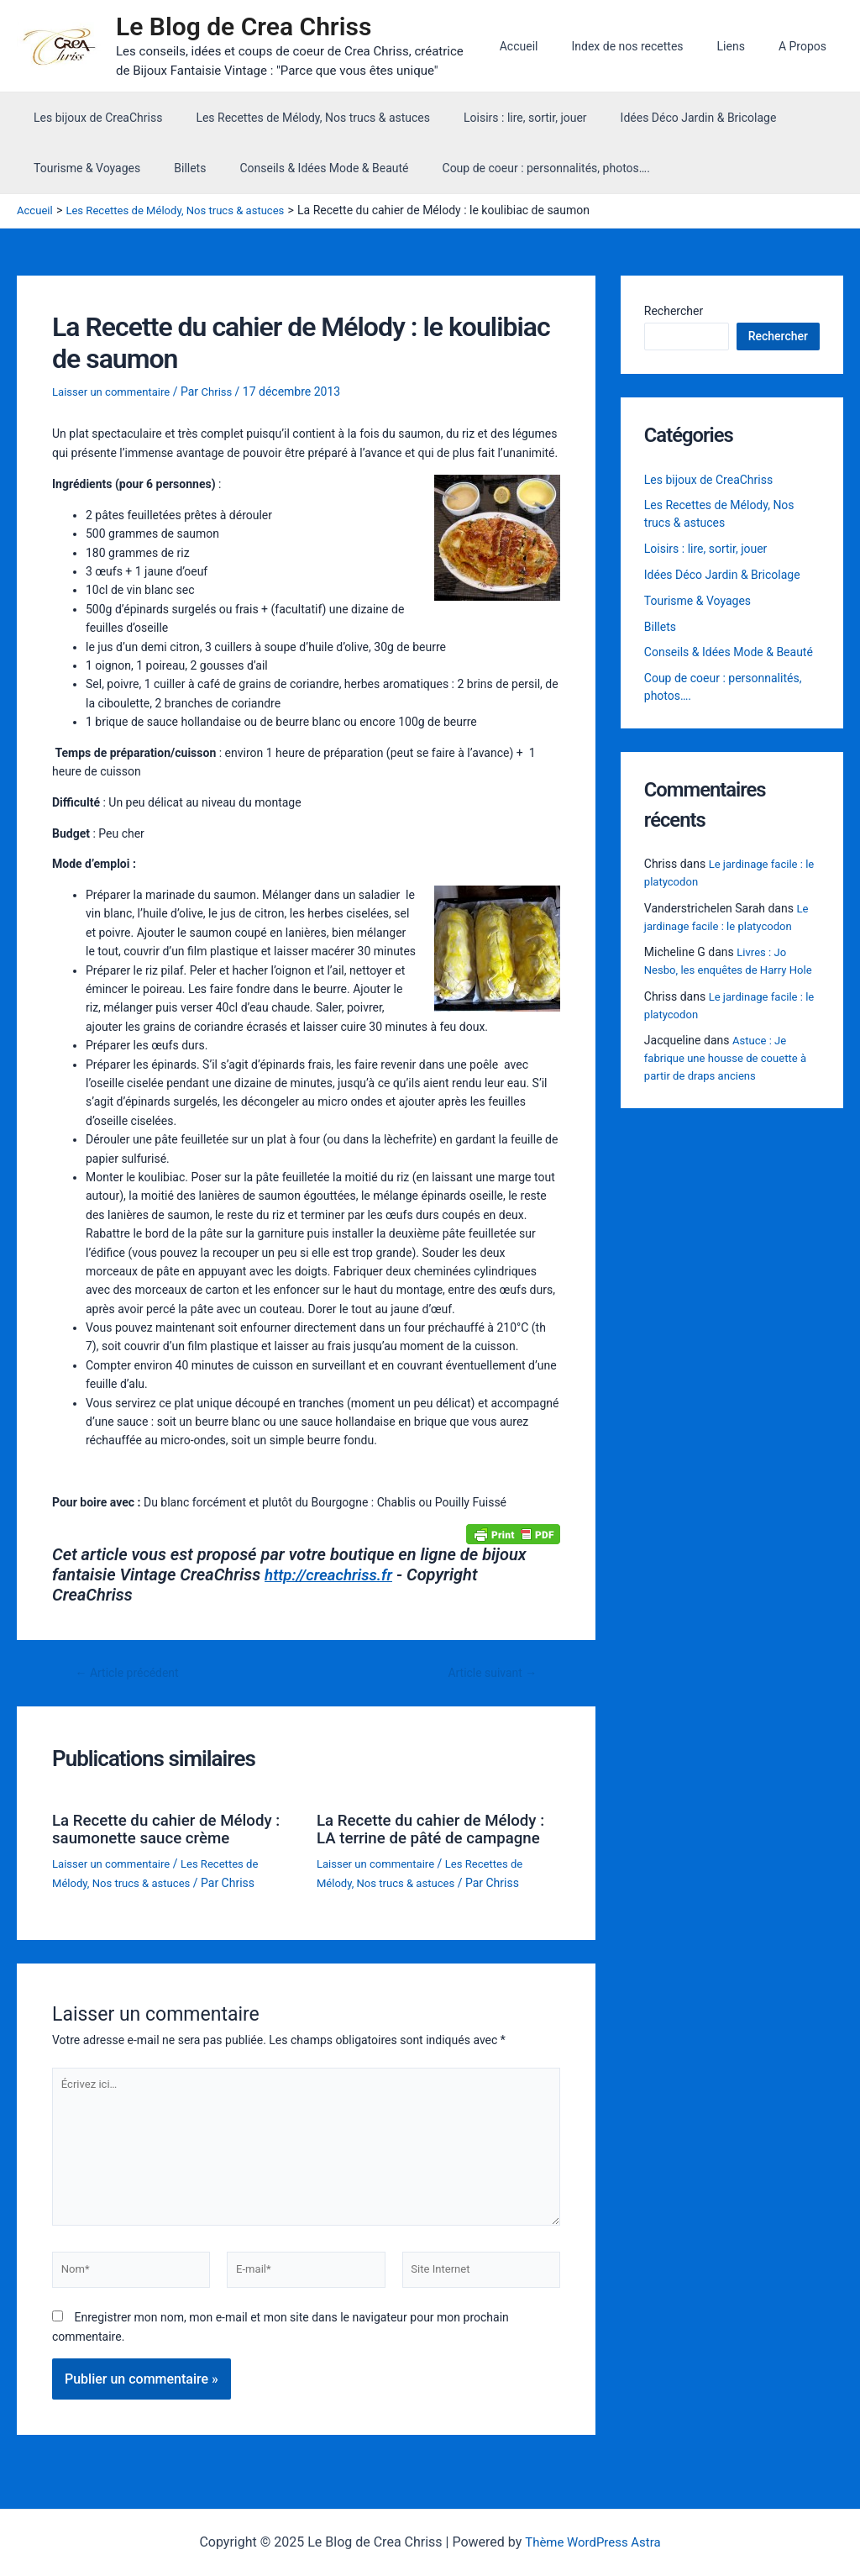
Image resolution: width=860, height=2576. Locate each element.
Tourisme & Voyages (82, 168)
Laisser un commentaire (115, 391)
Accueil (554, 46)
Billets (175, 168)
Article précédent (131, 1672)
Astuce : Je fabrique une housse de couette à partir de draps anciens (731, 1079)
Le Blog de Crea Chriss (252, 26)
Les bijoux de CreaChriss (93, 117)
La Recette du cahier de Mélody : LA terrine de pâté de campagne (434, 1836)
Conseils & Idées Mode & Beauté (298, 168)
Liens (746, 46)
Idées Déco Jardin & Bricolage (663, 117)
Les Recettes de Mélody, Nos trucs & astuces (298, 117)
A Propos (807, 46)
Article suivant (488, 1672)
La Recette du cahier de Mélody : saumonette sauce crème (169, 1827)
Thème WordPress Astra (592, 2543)
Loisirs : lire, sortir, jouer (500, 117)
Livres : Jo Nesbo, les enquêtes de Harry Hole (720, 973)
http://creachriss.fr (333, 1574)
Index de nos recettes (652, 46)
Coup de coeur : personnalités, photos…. (511, 168)
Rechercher (673, 311)
